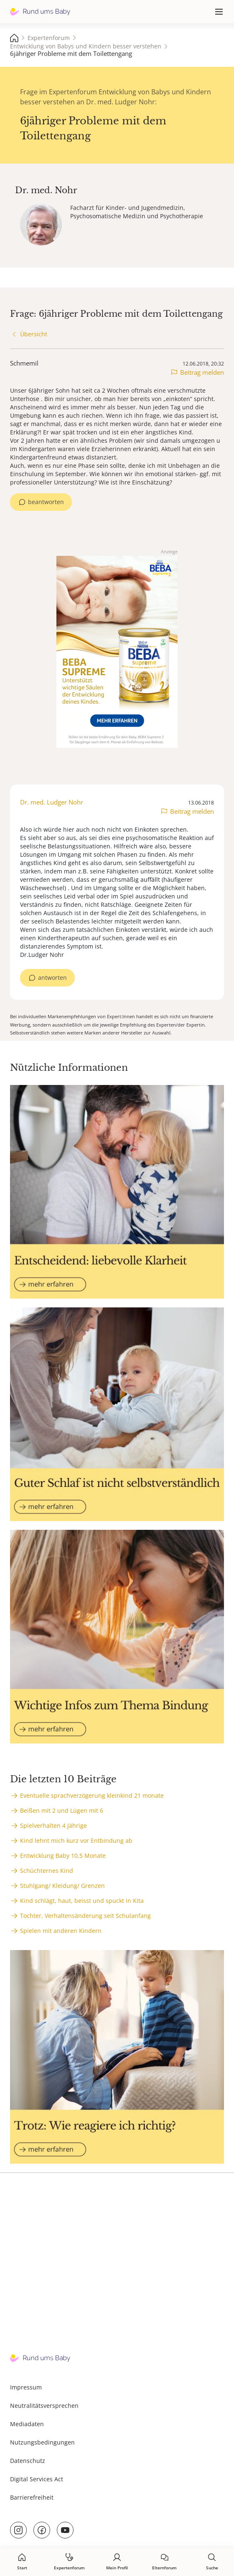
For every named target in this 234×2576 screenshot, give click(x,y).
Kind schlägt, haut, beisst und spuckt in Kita (82, 1901)
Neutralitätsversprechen (44, 2405)
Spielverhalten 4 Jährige (53, 1825)
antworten (52, 977)
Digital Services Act (36, 2479)
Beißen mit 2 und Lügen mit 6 (61, 1810)
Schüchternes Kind (46, 1871)
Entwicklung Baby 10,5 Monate (63, 1855)
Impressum (26, 2387)
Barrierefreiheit (31, 2497)
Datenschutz (27, 2461)
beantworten (46, 502)
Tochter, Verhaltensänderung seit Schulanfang (85, 1916)
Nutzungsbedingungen (42, 2442)
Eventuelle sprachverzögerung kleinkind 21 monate (92, 1795)
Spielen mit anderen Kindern (61, 1931)
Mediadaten (27, 2424)
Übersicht (33, 334)
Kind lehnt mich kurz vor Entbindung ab (76, 1840)
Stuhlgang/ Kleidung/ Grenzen (62, 1886)
